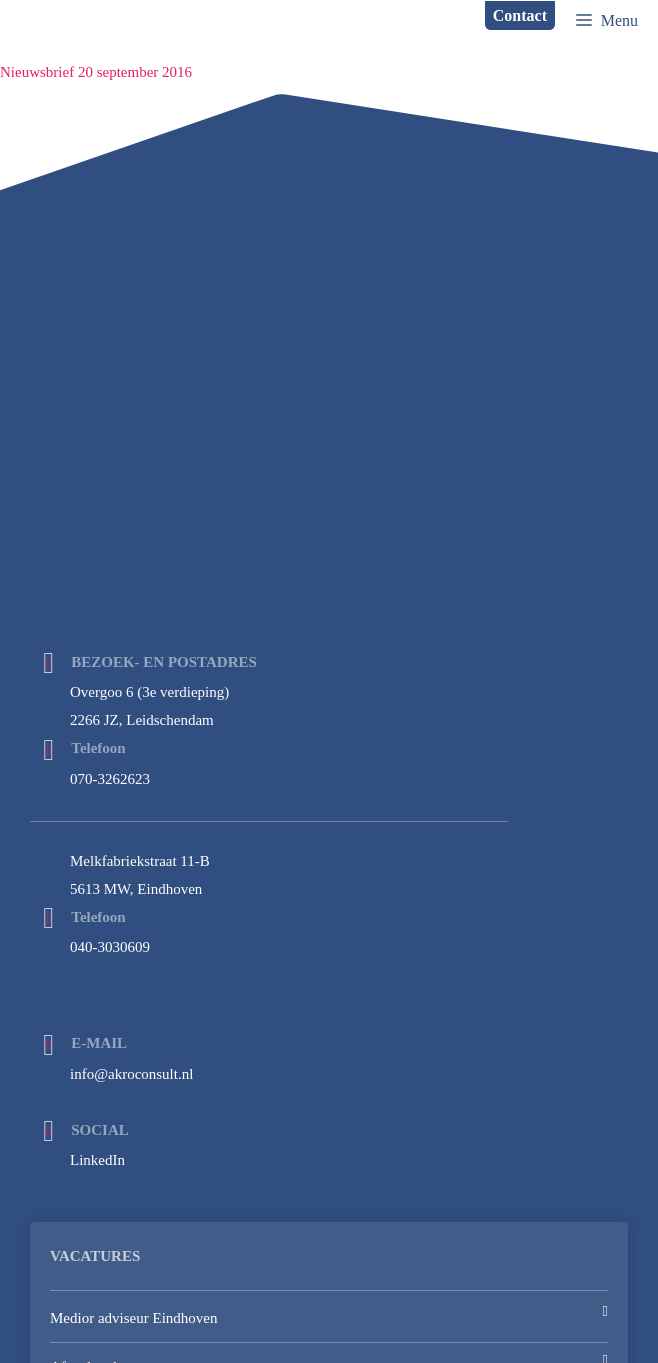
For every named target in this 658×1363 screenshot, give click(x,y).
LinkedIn (97, 1160)
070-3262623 (110, 779)
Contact (520, 15)
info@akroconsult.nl (131, 1074)
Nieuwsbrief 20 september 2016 (96, 72)
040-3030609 (110, 947)
